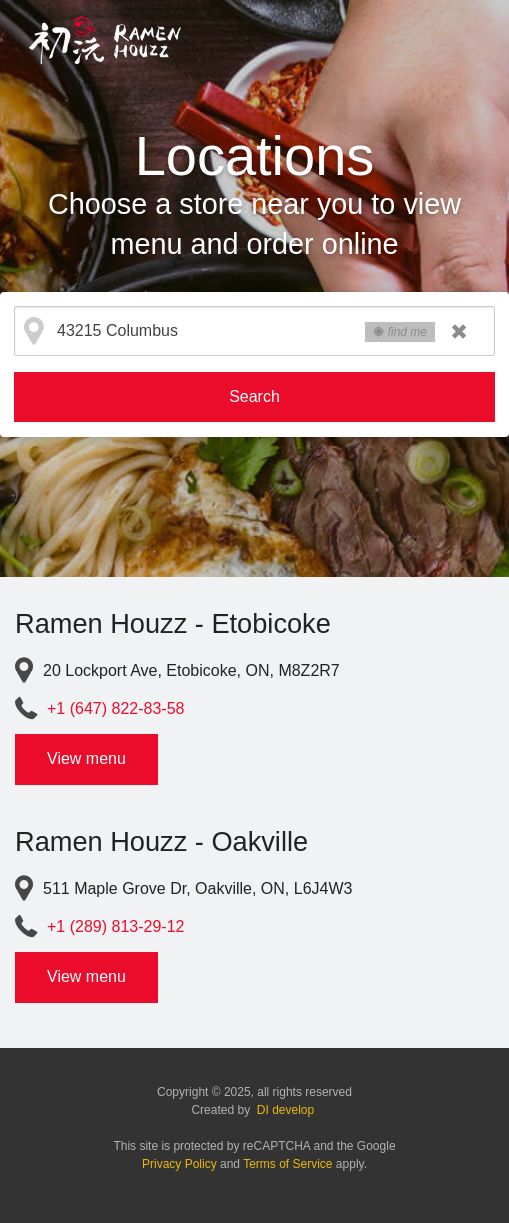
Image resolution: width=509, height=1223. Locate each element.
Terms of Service (287, 1164)
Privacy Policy (179, 1164)
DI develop (285, 1110)
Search (254, 396)
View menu (86, 758)
